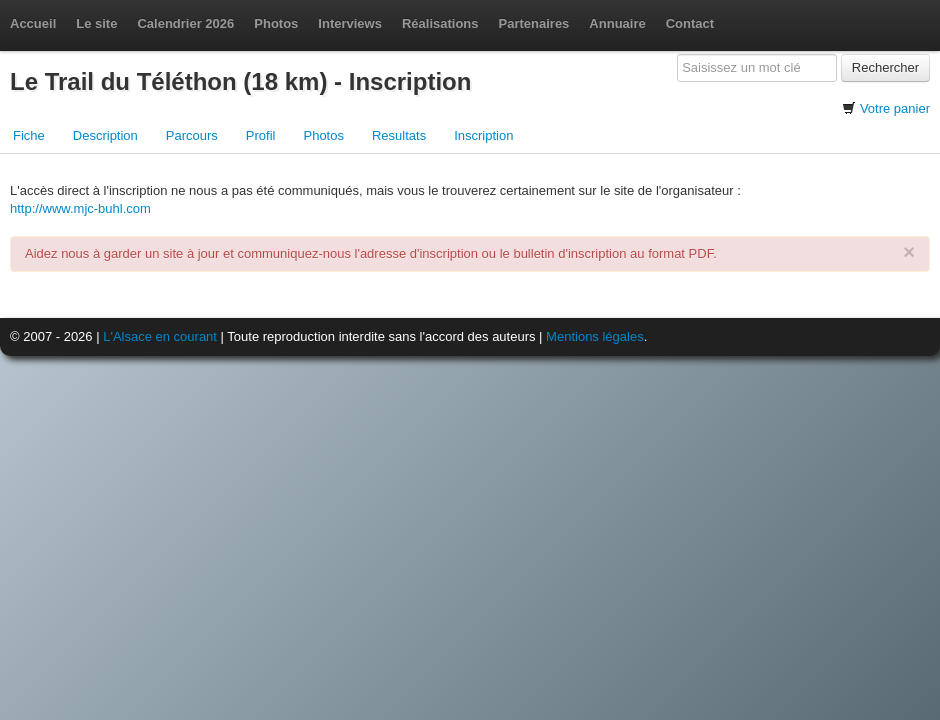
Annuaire (617, 23)
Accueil (33, 23)
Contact (690, 23)
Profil (261, 135)
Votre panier (895, 108)
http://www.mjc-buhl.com (80, 208)
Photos (276, 23)
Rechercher (885, 67)
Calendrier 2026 (185, 23)
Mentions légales (595, 336)
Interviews (350, 23)
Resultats (399, 135)
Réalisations (440, 23)
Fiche (29, 135)
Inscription (483, 135)
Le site (96, 23)
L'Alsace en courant (160, 336)
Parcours (192, 135)
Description (105, 135)
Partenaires (534, 23)
